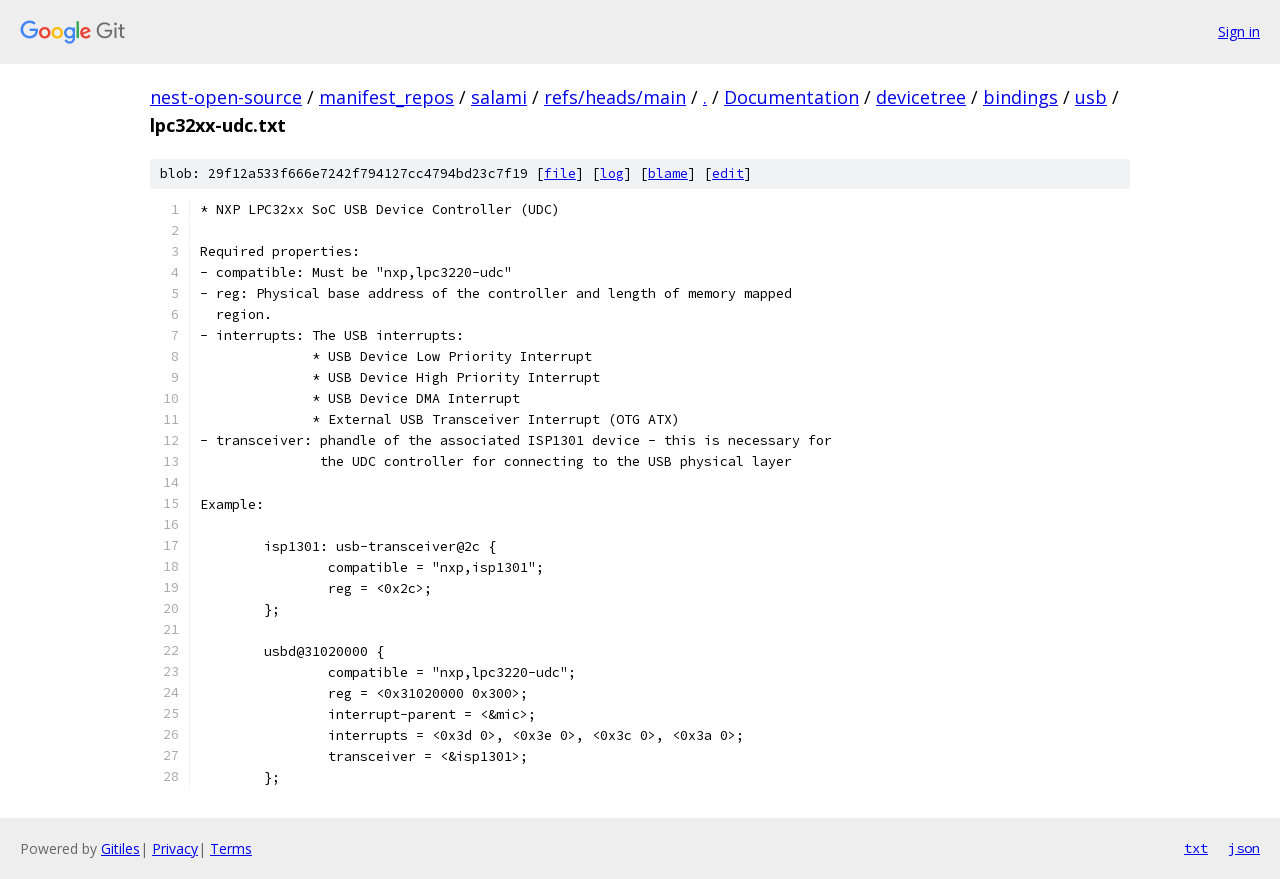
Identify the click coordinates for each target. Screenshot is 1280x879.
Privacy (175, 848)
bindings (1020, 97)
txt (1196, 848)
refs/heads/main (615, 97)
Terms (231, 848)
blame (668, 173)
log (612, 173)
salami (499, 97)
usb (1091, 97)
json (1244, 848)
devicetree (921, 97)
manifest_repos (386, 97)
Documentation (791, 97)
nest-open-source (226, 97)
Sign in (1239, 31)
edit (728, 173)
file (560, 173)
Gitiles (120, 848)
